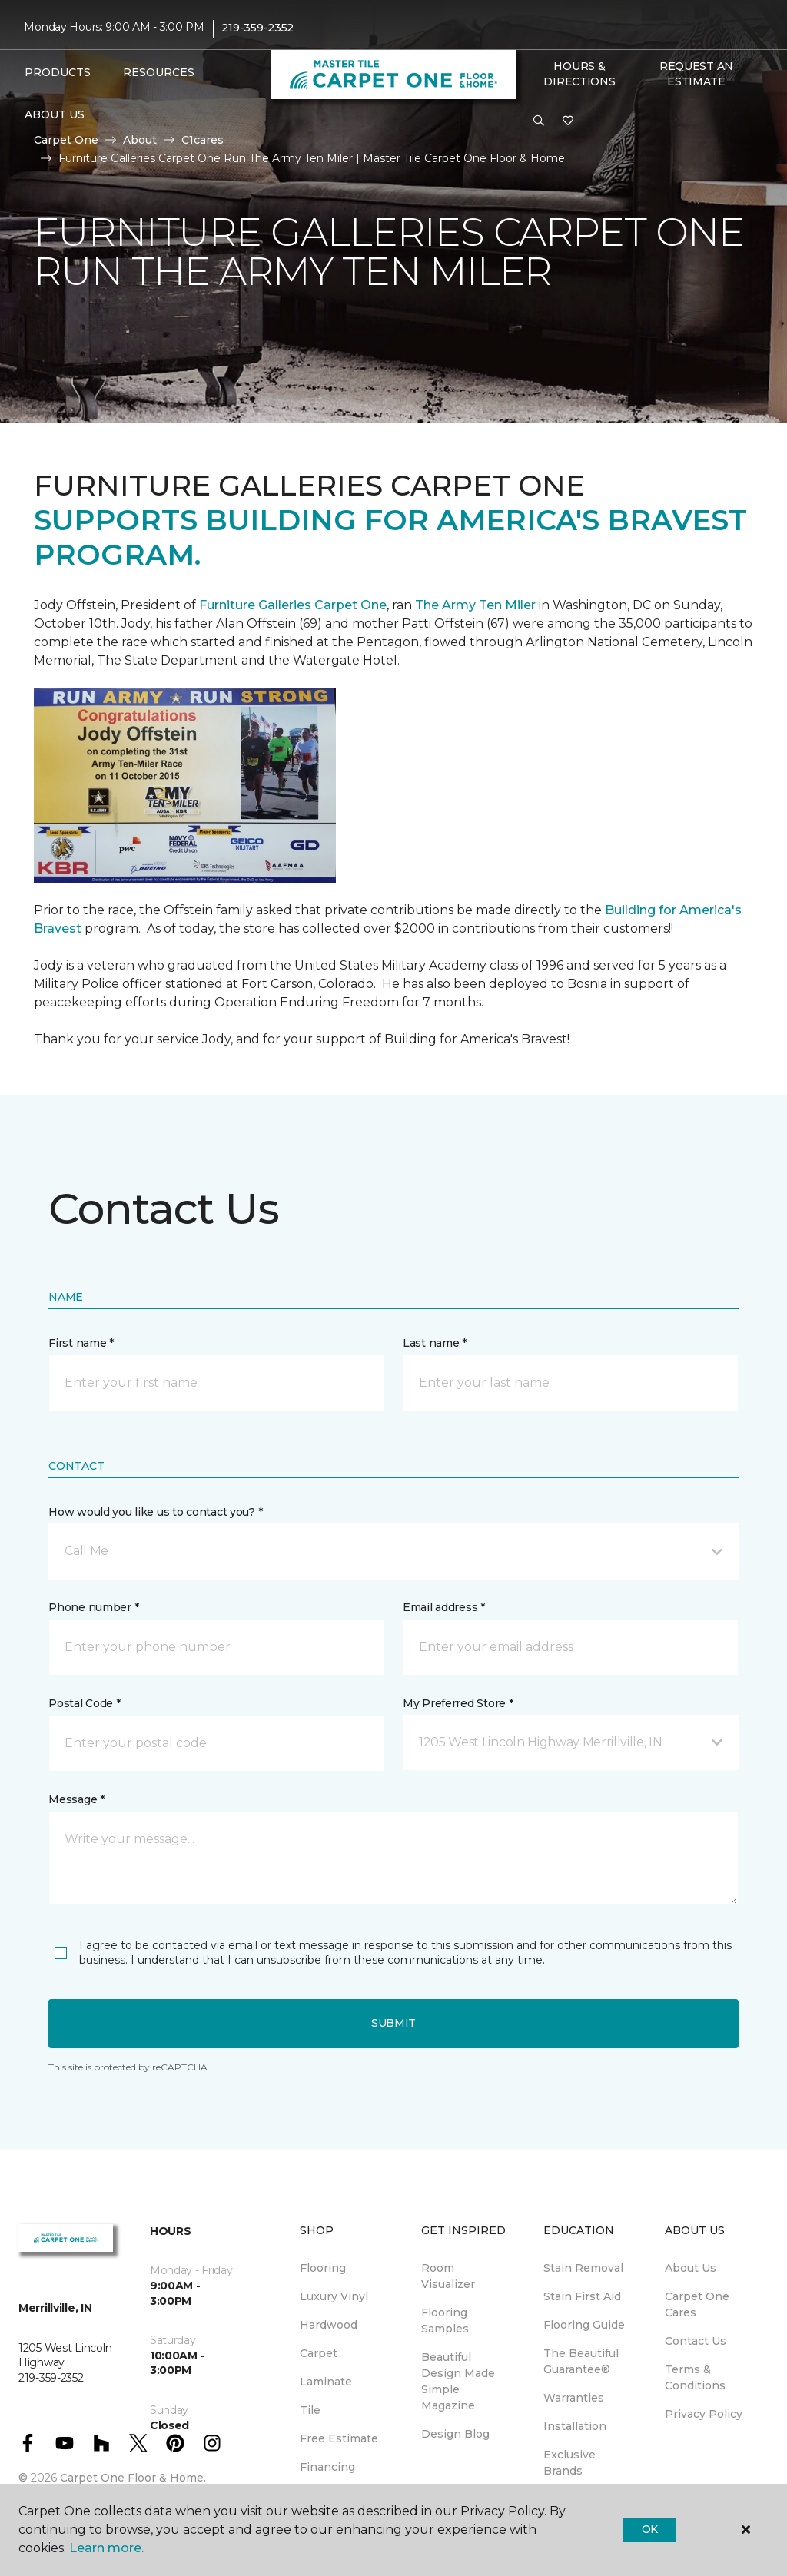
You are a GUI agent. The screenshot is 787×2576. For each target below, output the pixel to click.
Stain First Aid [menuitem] (582, 2296)
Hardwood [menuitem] (328, 2325)
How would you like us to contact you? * (155, 1512)
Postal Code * (84, 1703)
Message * (76, 1799)
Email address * (444, 1607)
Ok (650, 2529)
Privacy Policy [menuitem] (703, 2414)
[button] (538, 121)
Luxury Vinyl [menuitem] (334, 2296)
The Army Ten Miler (475, 605)
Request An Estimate (696, 73)
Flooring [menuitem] (323, 2268)
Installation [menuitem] (574, 2426)
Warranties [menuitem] (573, 2398)
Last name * (435, 1343)
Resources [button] (158, 72)
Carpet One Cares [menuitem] (697, 2304)
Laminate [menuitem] (326, 2382)
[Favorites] (568, 121)
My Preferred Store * (458, 1703)
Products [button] (58, 72)
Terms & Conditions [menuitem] (695, 2377)
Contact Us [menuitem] (695, 2341)
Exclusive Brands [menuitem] (569, 2463)
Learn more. (106, 2548)
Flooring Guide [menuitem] (584, 2325)
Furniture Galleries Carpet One (293, 605)
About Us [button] (55, 114)
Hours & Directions (579, 73)
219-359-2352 (257, 28)
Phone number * (93, 1607)
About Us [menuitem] (690, 2268)
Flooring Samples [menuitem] (445, 2321)
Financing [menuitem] (327, 2467)
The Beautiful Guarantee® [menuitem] (581, 2361)
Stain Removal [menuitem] (583, 2268)
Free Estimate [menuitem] (339, 2438)
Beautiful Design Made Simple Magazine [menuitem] (458, 2381)
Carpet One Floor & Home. (133, 2478)
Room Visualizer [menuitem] (448, 2276)
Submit (393, 2023)
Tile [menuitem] (310, 2410)
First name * (81, 1343)
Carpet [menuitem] (318, 2353)
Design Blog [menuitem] (455, 2434)
